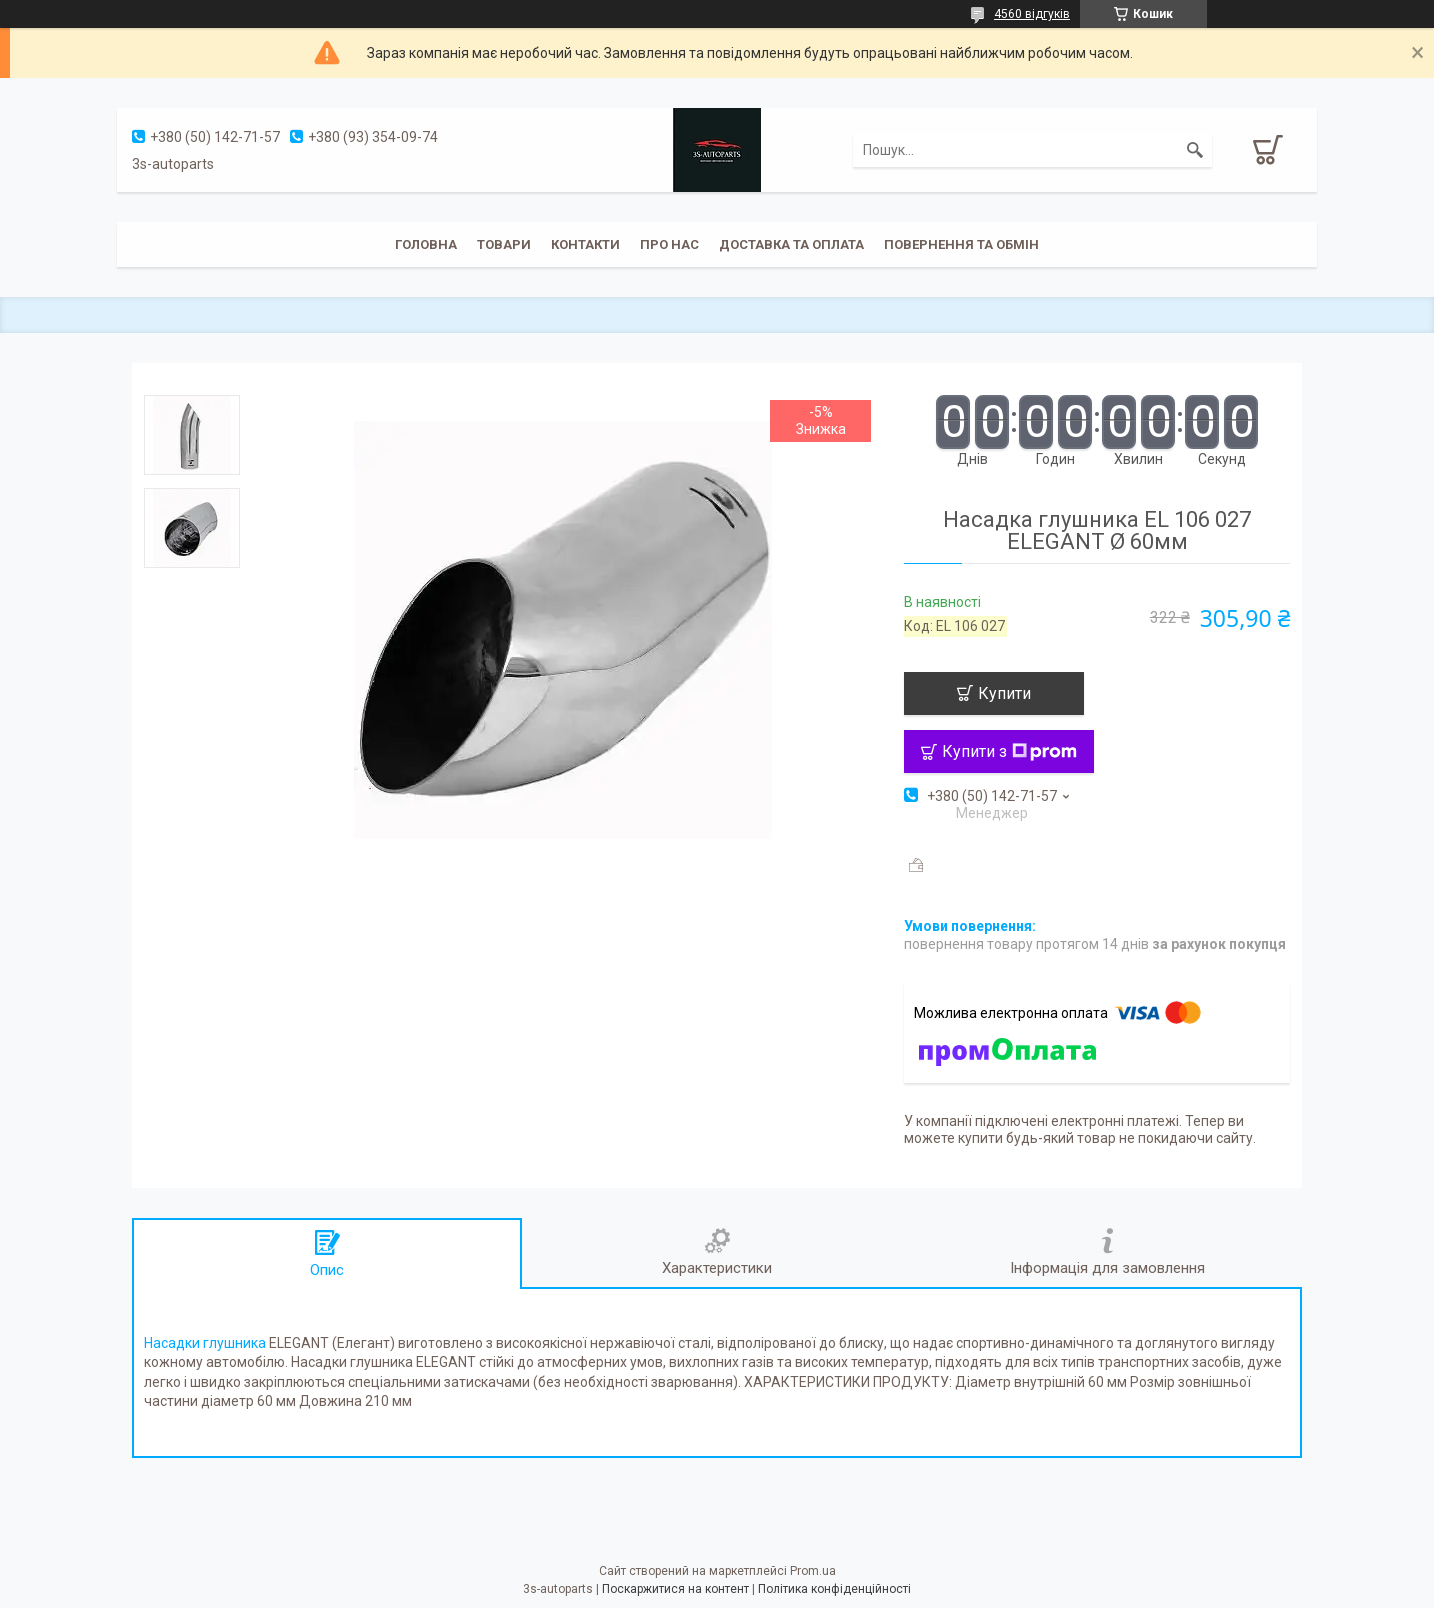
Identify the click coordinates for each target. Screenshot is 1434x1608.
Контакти (585, 244)
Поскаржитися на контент (675, 1589)
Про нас (669, 244)
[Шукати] (1195, 150)
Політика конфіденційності (834, 1589)
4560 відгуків (1032, 14)
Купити (1004, 693)
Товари (504, 244)
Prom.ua (813, 1571)
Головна (426, 244)
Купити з (1009, 751)
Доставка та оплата (791, 244)
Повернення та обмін (961, 244)
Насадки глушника (205, 1343)
